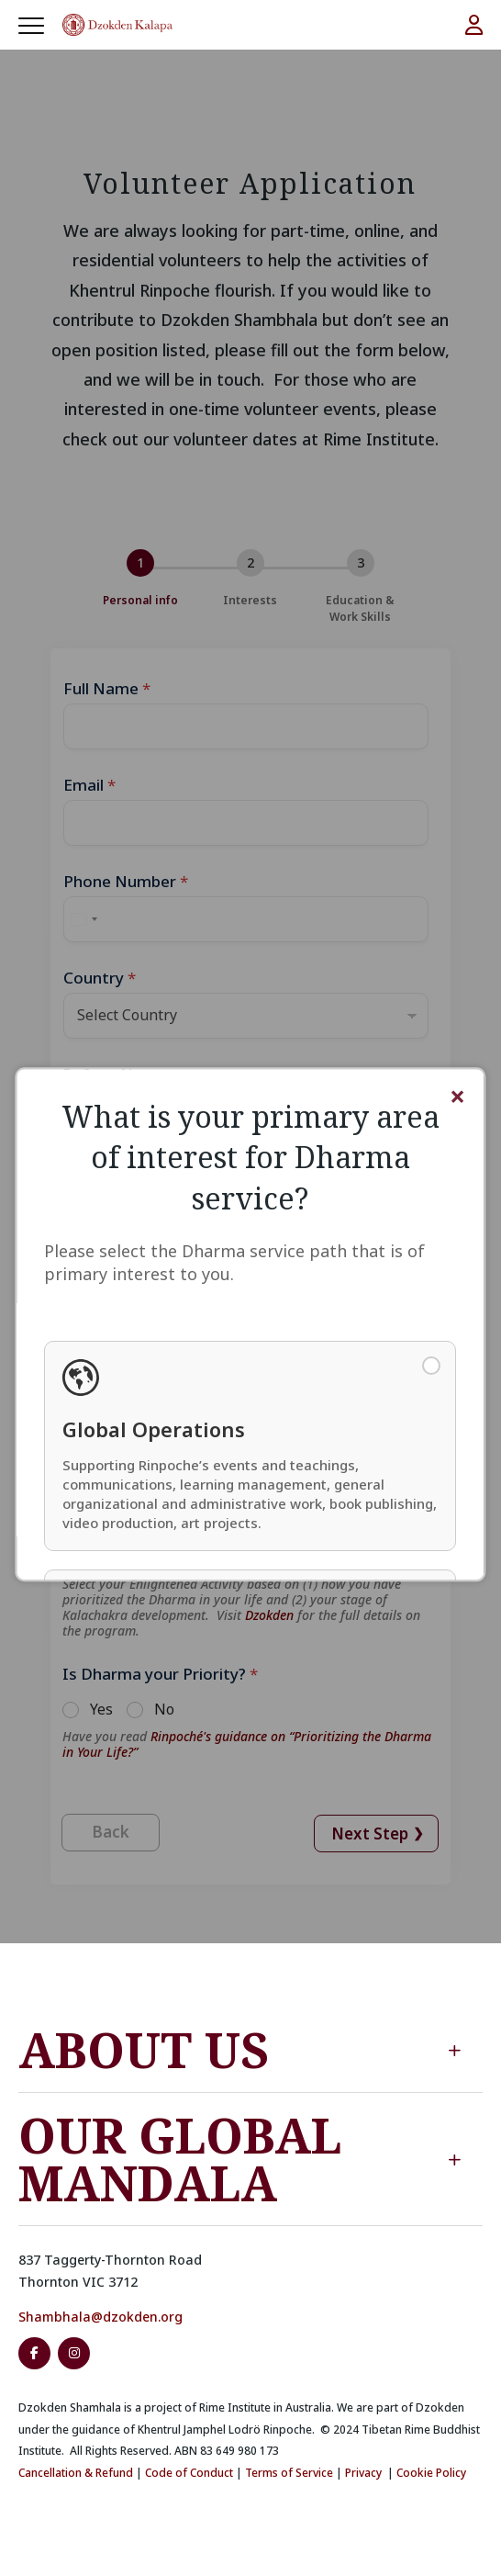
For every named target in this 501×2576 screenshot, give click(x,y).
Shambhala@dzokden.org (100, 2316)
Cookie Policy (431, 2472)
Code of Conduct (189, 2472)
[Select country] (83, 919)
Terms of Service (289, 2472)
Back (110, 1831)
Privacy (363, 2472)
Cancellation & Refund (75, 2472)
